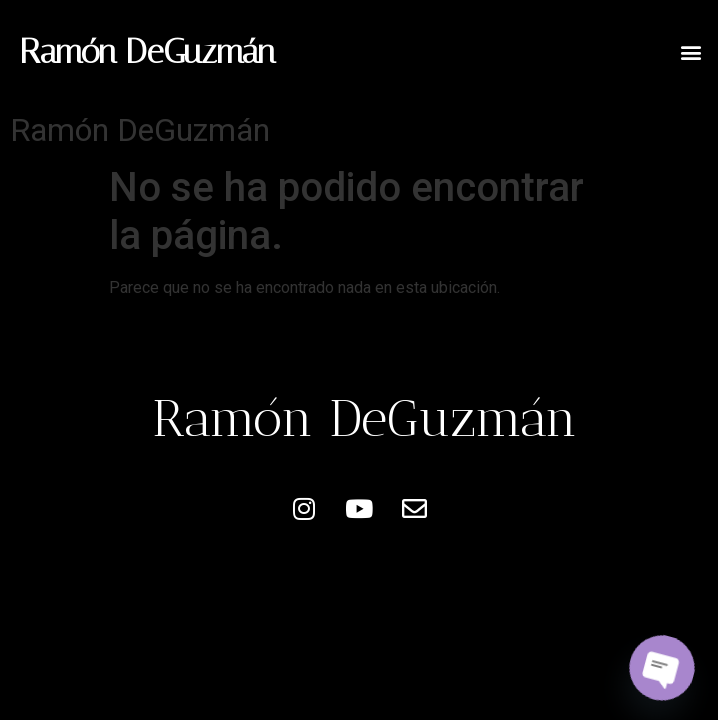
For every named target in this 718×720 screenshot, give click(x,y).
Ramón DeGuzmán (147, 51)
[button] (691, 51)
